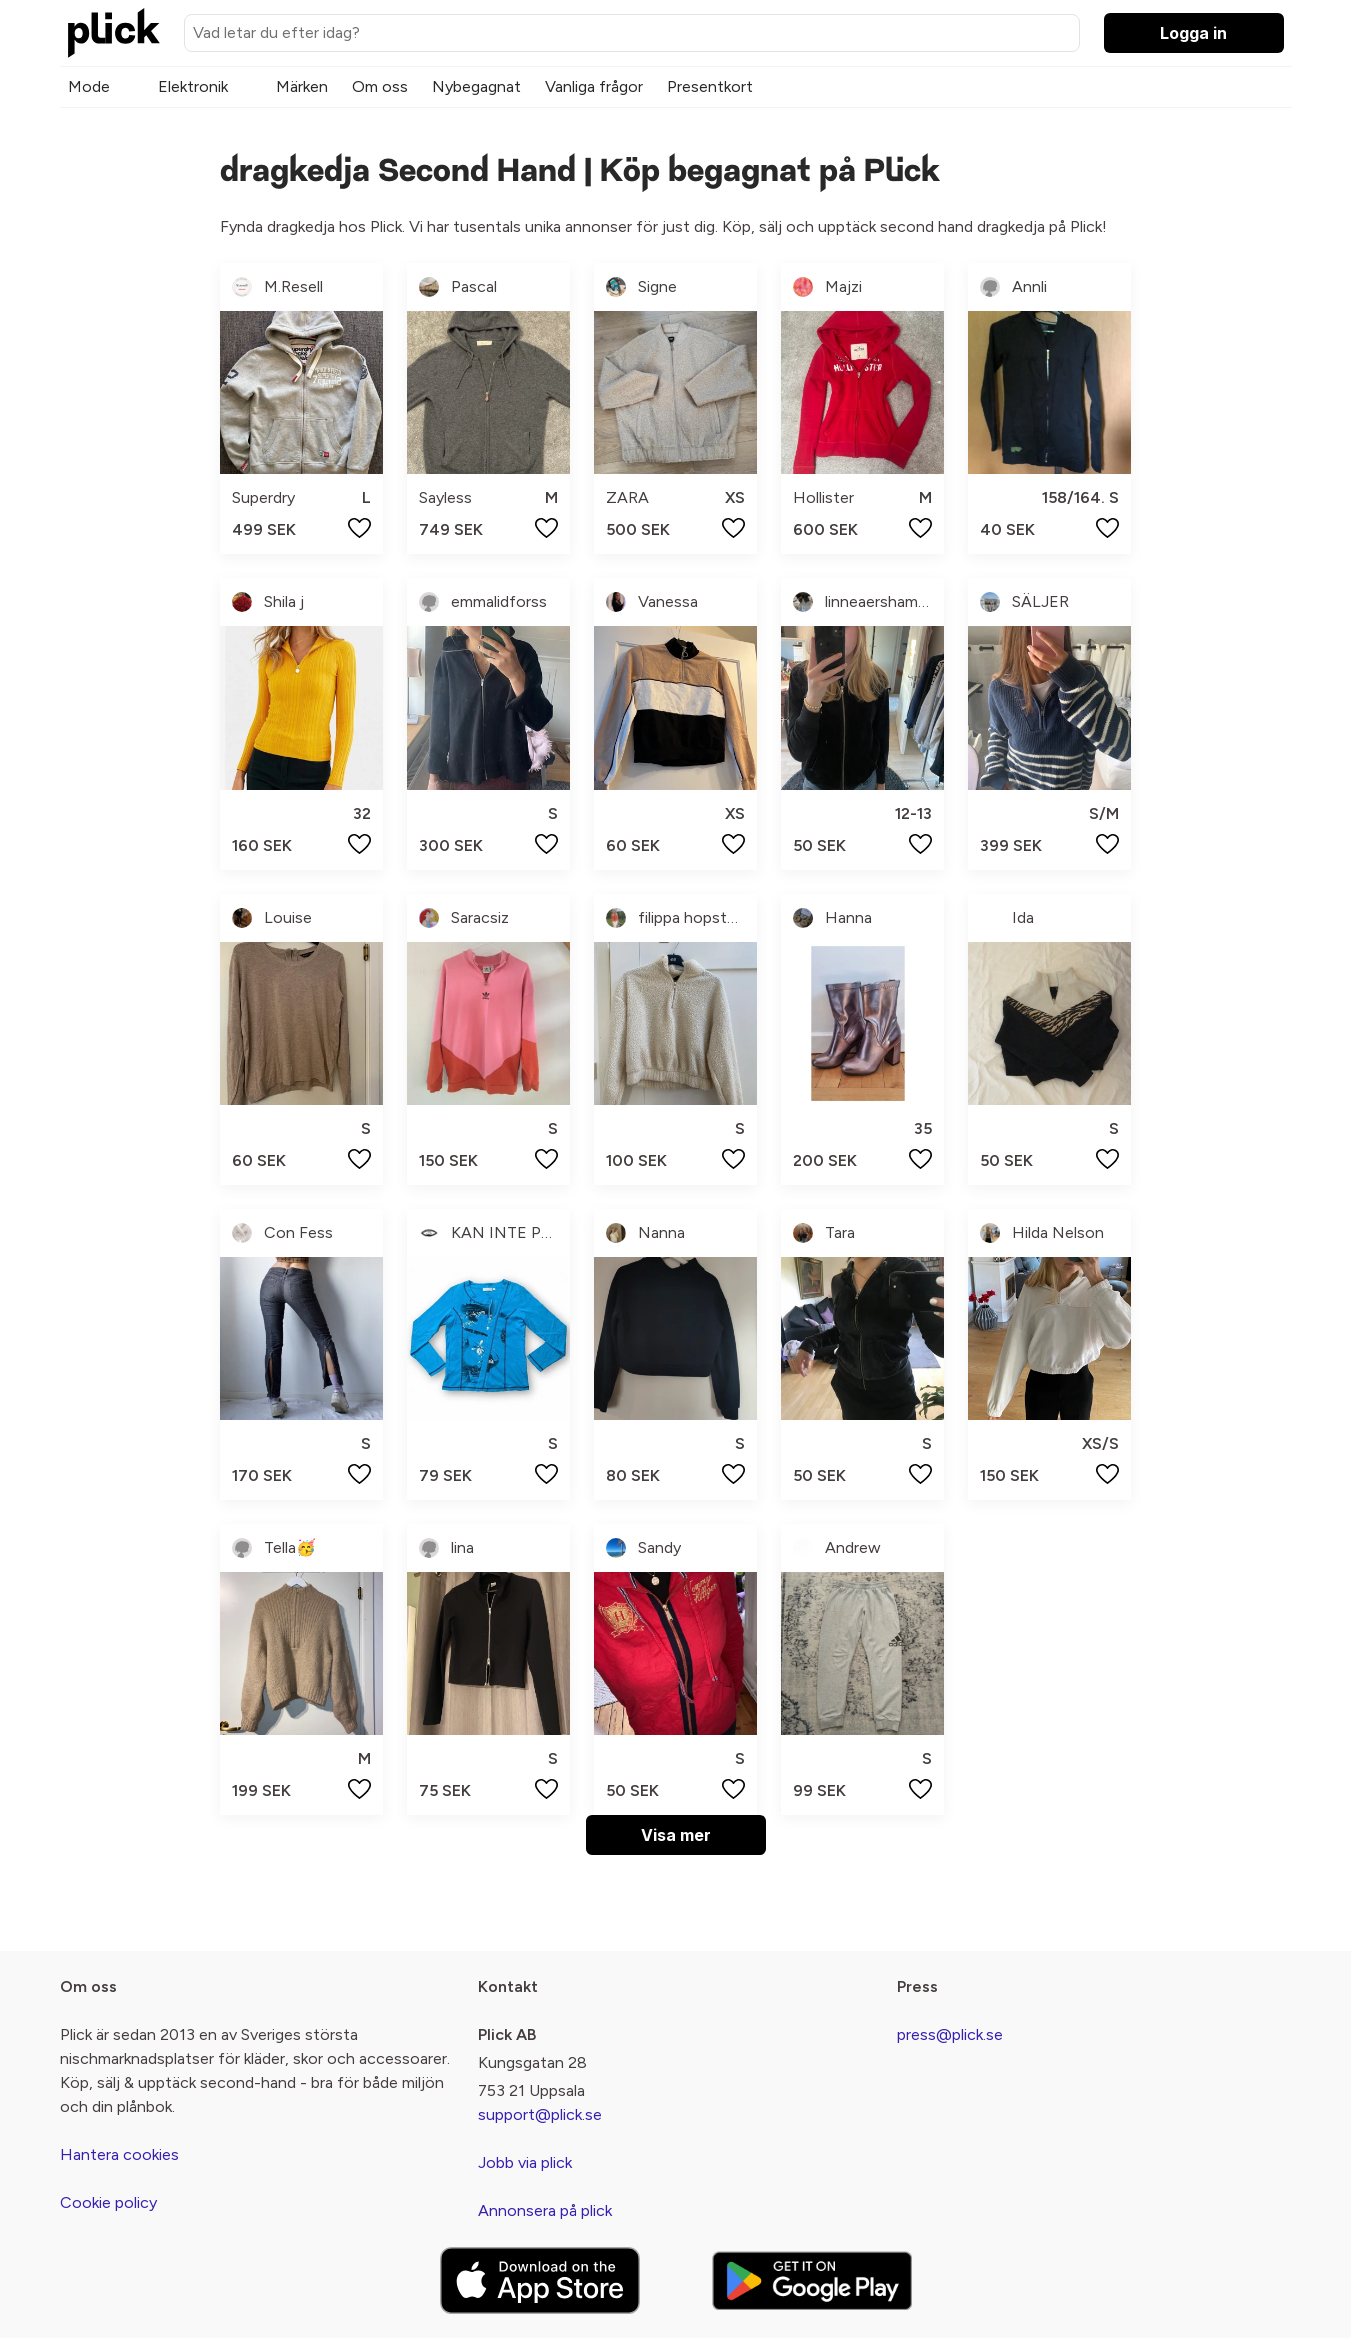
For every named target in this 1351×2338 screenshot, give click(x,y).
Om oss (380, 86)
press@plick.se (950, 2034)
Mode (89, 86)
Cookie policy (108, 2202)
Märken (302, 86)
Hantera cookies (119, 2154)
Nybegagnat (476, 86)
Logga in (1193, 33)
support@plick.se (540, 2114)
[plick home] (114, 33)
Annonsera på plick (545, 2210)
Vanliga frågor (594, 86)
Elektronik (193, 86)
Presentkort (710, 86)
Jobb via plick (525, 2162)
